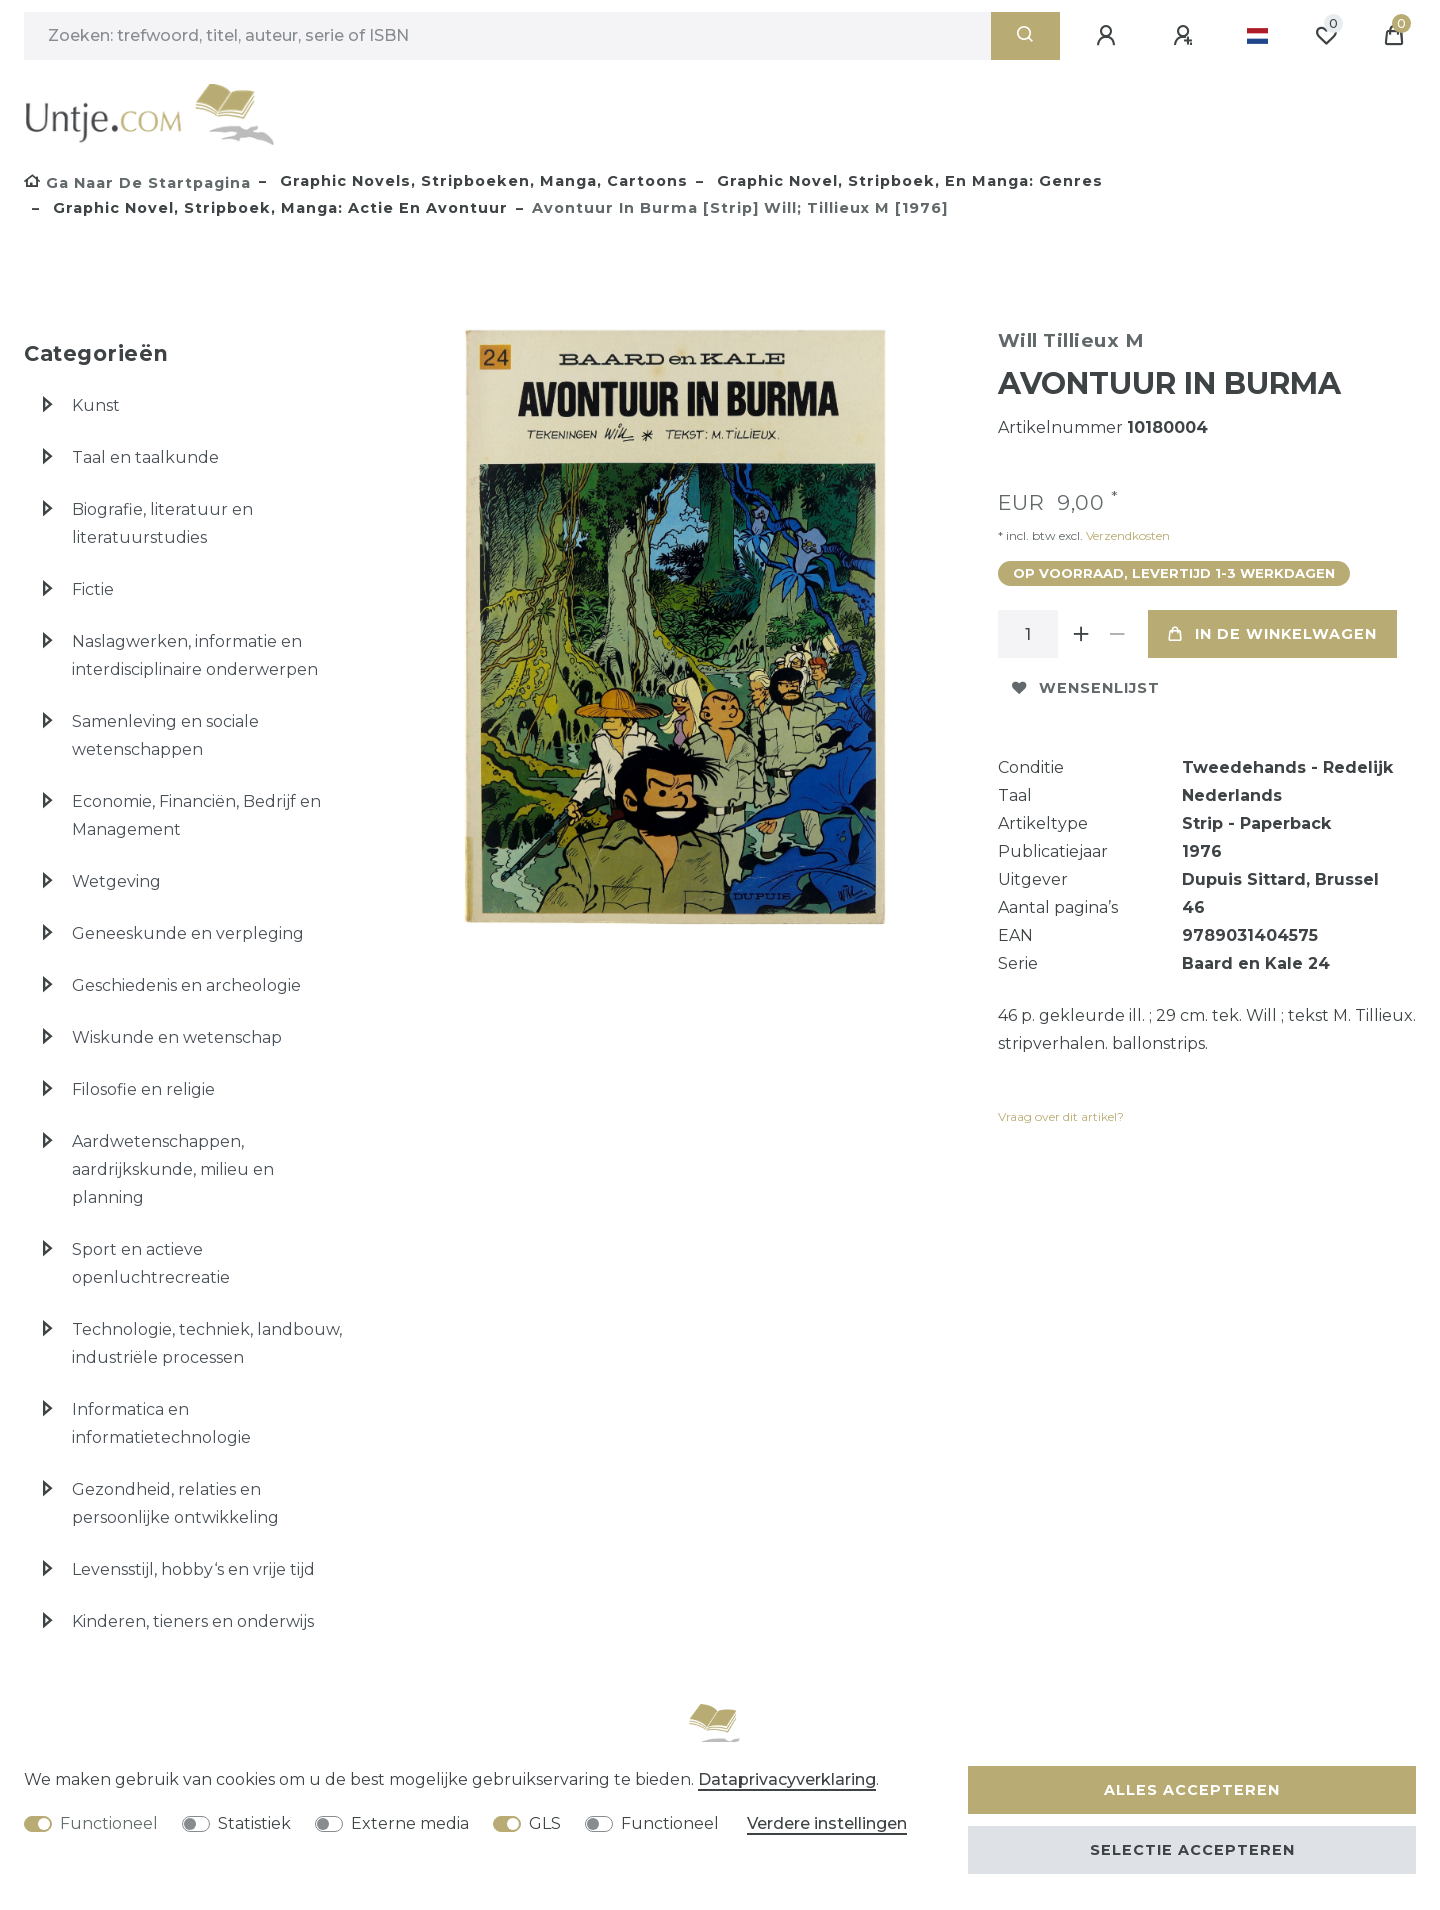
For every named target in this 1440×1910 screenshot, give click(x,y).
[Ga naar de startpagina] (137, 183)
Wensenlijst (1086, 688)
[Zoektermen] (507, 36)
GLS (545, 1823)
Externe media (410, 1823)
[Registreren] (1186, 36)
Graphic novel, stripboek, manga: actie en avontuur (278, 208)
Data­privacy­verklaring (787, 1779)
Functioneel (109, 1823)
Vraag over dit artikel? (1061, 1116)
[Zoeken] (1025, 36)
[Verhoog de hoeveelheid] (1082, 634)
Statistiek (254, 1823)
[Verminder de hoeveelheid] (1118, 634)
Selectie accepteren (1192, 1850)
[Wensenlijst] (1326, 36)
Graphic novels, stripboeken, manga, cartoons (481, 181)
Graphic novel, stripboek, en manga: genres (907, 181)
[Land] (1257, 36)
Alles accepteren (1192, 1790)
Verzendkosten (1126, 535)
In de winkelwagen (1272, 634)
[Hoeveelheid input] (1028, 634)
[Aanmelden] (1109, 36)
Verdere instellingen (827, 1823)
